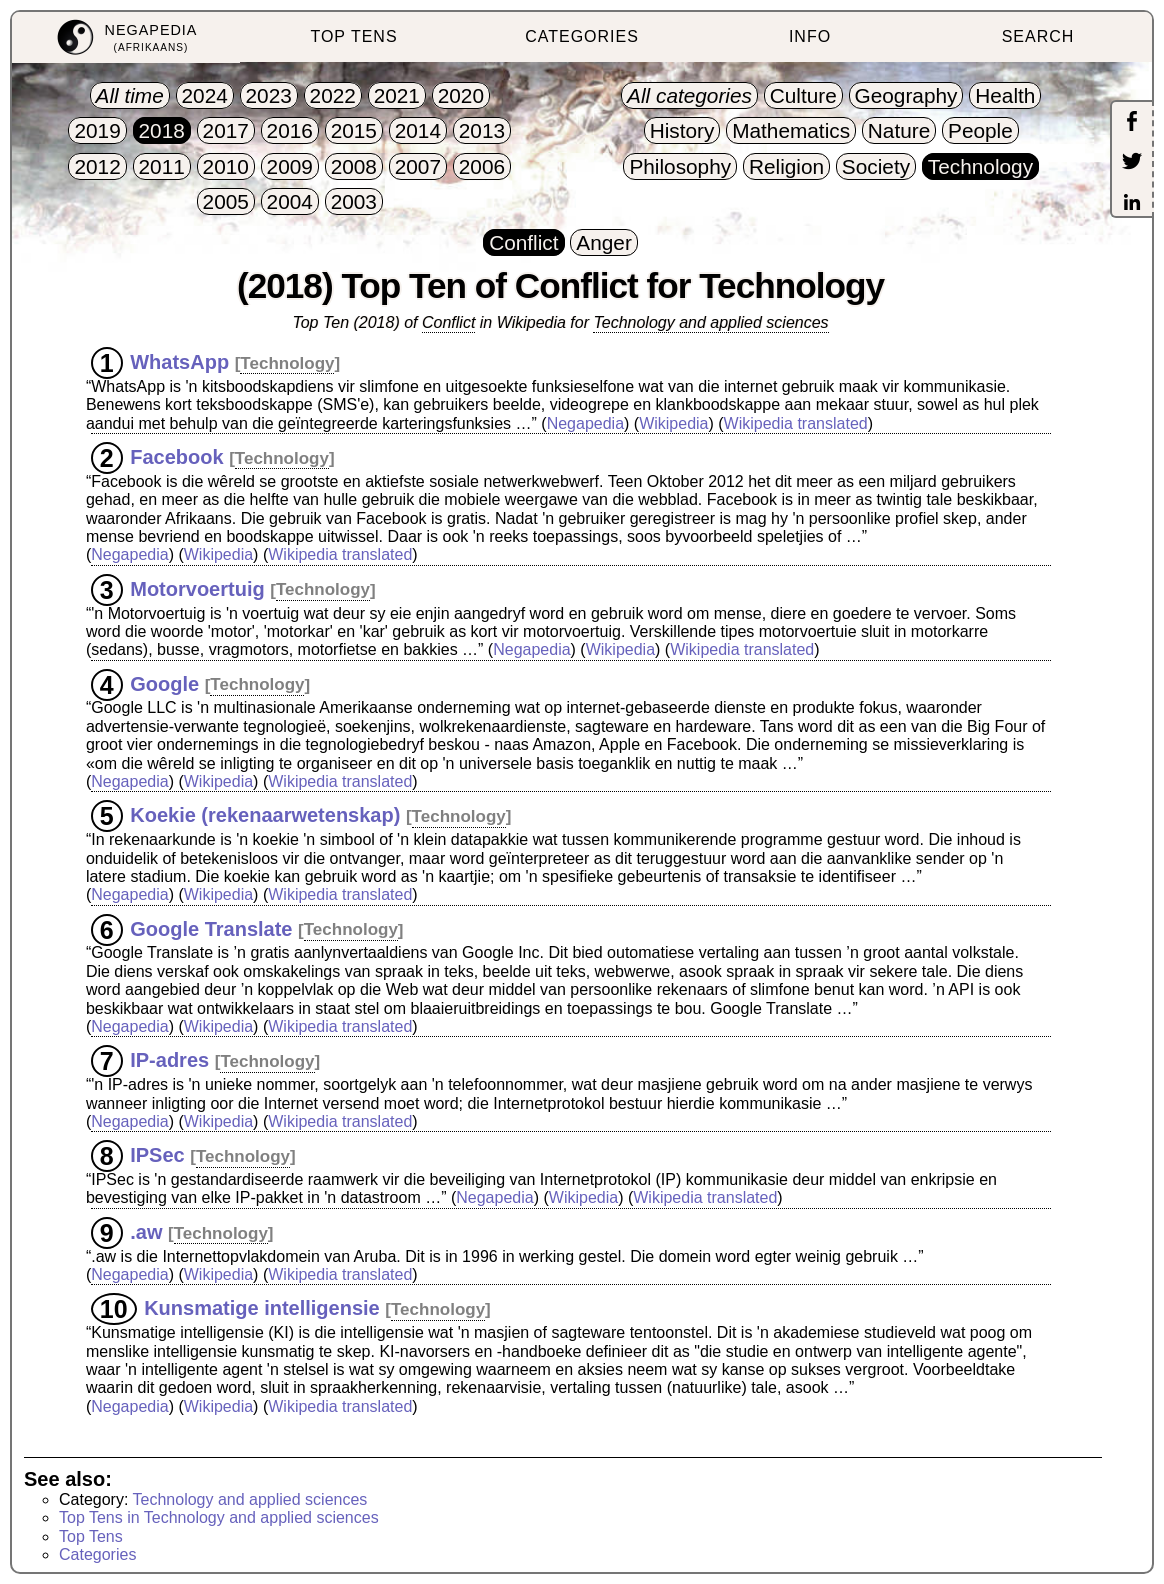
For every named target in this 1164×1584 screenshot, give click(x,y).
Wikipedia (673, 423)
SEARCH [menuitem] (1038, 36)
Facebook (176, 457)
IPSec (157, 1155)
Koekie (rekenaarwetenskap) (265, 815)
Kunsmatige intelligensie (262, 1308)
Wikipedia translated (796, 423)
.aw (146, 1232)
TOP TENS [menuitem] (353, 36)
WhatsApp (179, 362)
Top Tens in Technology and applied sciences (219, 1517)
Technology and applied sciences (710, 322)
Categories (97, 1554)
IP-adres (169, 1060)
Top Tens (91, 1536)
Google (164, 683)
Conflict (448, 322)
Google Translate (211, 928)
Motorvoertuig (197, 588)
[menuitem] (126, 37)
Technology (287, 363)
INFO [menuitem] (810, 36)
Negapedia (585, 423)
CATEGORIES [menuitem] (582, 36)
